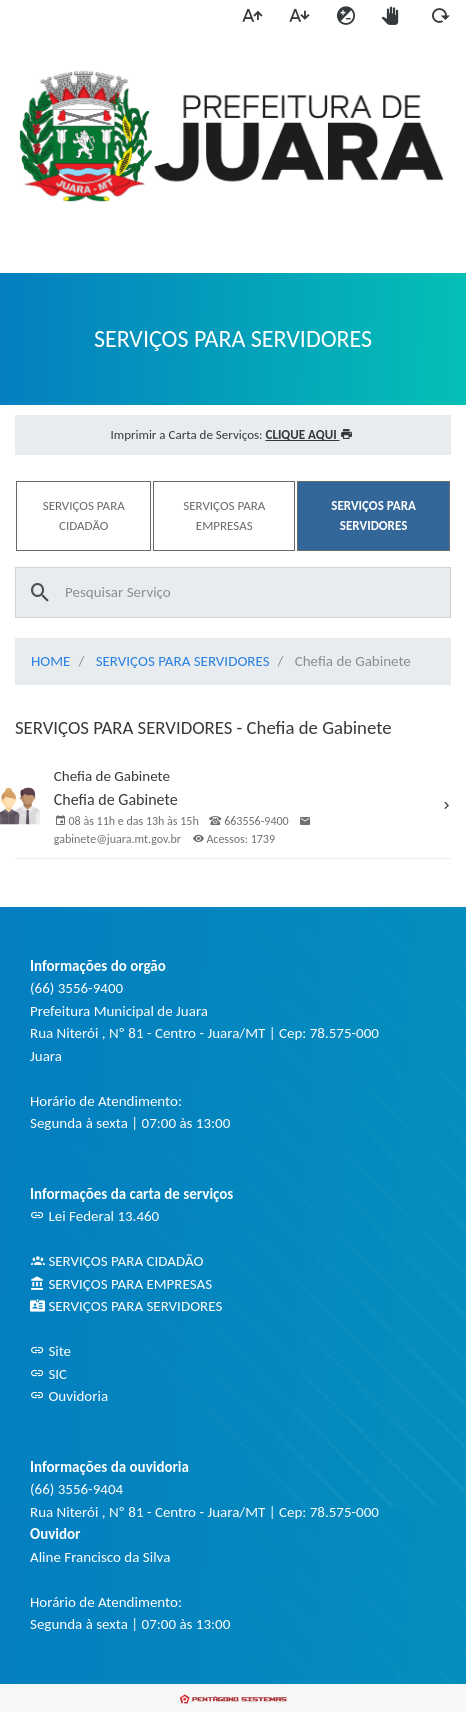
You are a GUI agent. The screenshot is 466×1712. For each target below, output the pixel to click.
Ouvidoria (69, 1396)
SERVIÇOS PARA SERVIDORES (183, 661)
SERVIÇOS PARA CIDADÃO (116, 1261)
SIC (48, 1374)
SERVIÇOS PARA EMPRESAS (121, 1284)
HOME (50, 661)
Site (50, 1351)
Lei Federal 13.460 (94, 1216)
